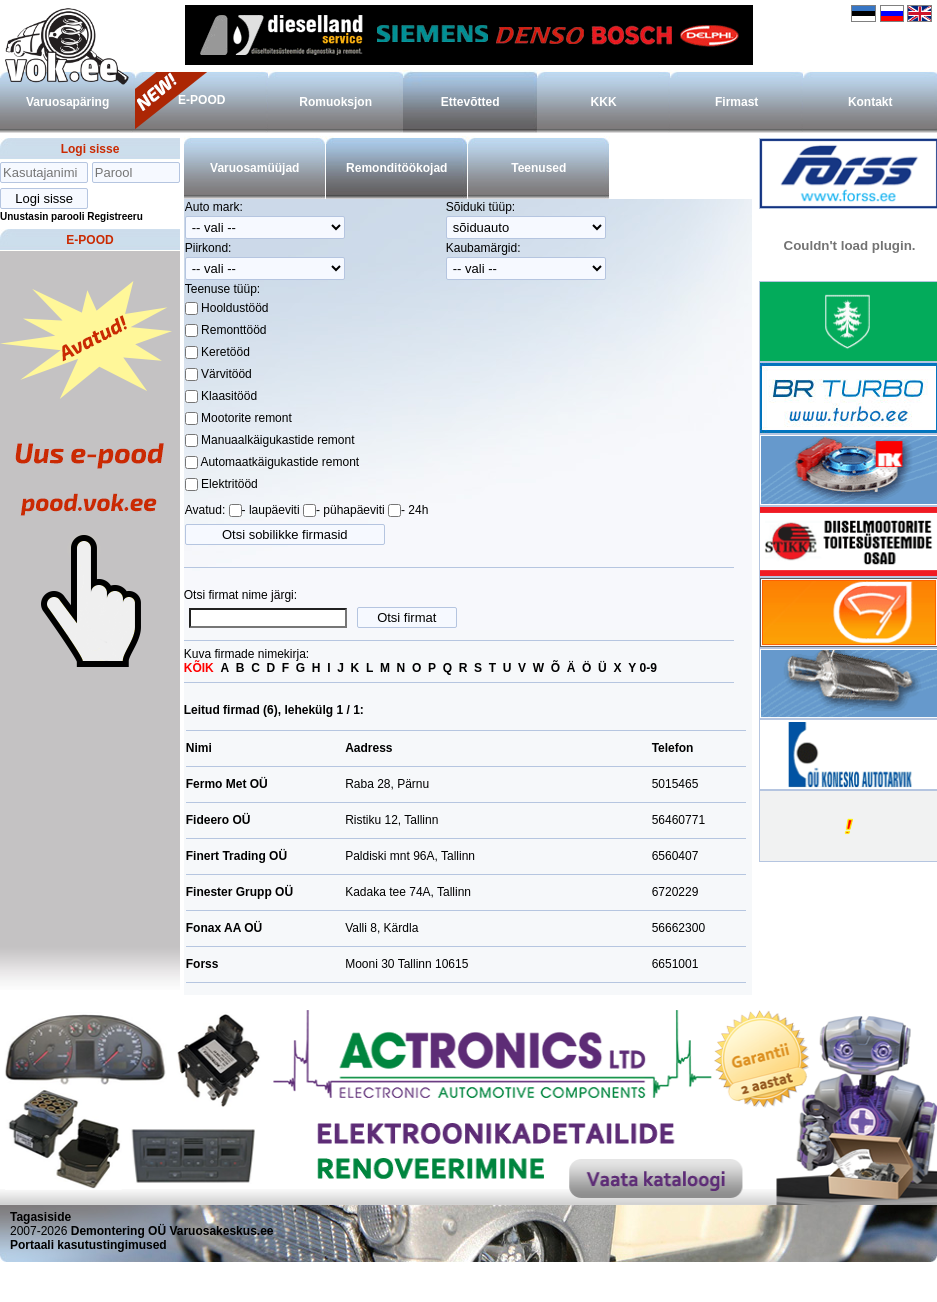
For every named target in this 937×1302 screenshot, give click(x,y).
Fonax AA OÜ (224, 928)
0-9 (648, 668)
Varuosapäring (67, 102)
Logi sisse (90, 149)
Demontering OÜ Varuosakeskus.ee (172, 1231)
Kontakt (870, 102)
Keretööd (224, 352)
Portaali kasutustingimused (88, 1245)
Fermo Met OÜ (227, 784)
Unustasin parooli (42, 216)
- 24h (414, 510)
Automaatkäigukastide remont (278, 462)
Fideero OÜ (218, 820)
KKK (604, 102)
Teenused (538, 168)
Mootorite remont (245, 418)
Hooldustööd (233, 308)
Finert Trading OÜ (236, 856)
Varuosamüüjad (254, 168)
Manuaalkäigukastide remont (276, 440)
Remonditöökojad (396, 168)
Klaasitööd (227, 396)
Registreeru (115, 216)
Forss (202, 964)
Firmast (736, 102)
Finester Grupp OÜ (239, 892)
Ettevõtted (470, 102)
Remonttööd (232, 330)
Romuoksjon (335, 102)
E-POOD (201, 100)
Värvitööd (225, 374)
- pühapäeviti (350, 510)
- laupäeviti (271, 510)
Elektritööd (228, 484)
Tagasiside (40, 1217)
